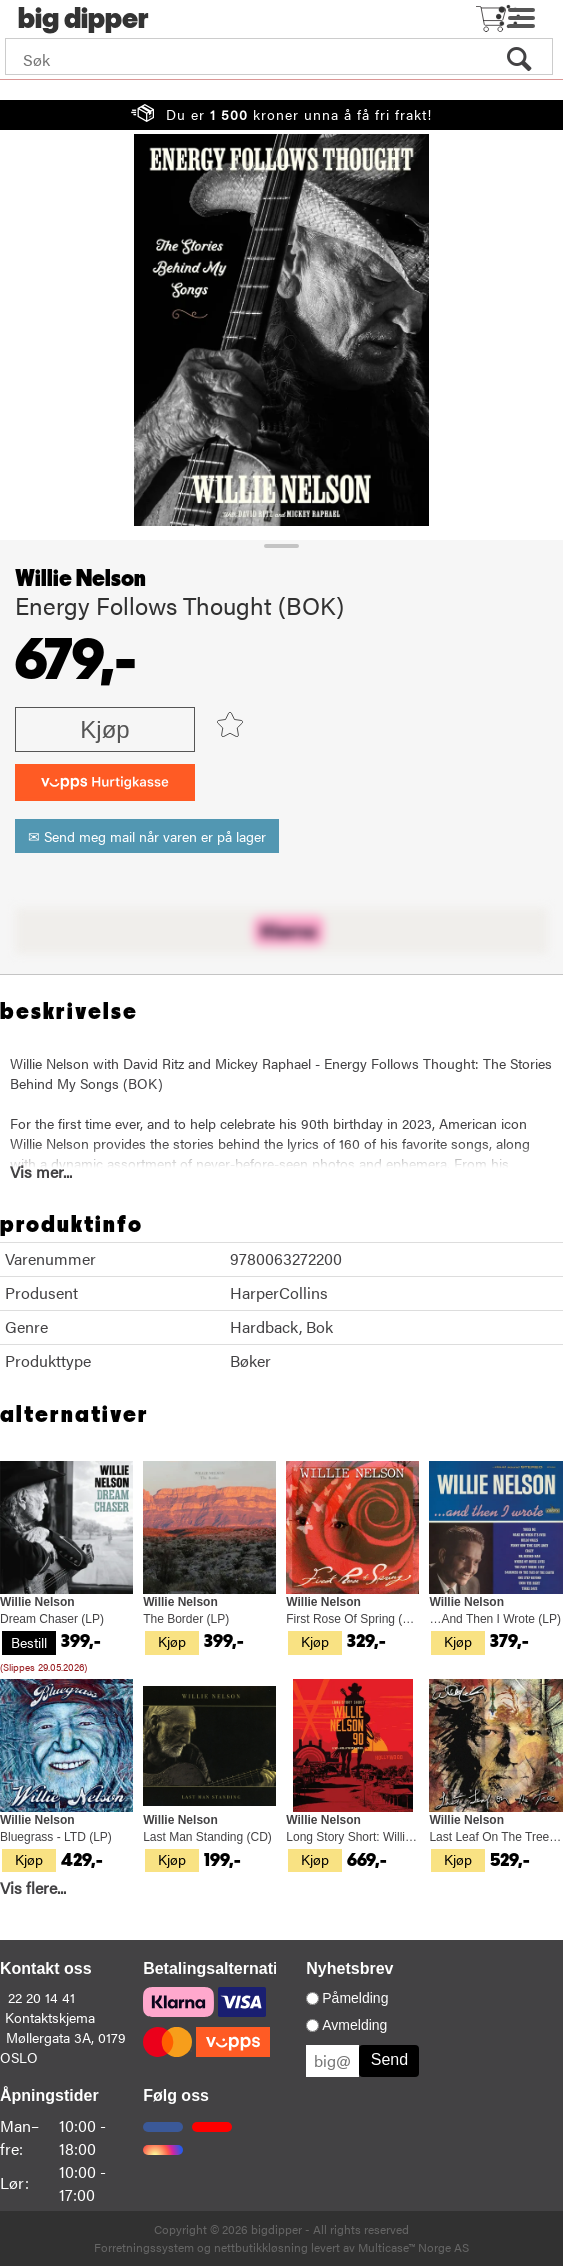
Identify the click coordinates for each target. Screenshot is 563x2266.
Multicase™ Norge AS (413, 2247)
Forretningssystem (144, 2247)
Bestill (29, 1642)
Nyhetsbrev (349, 1968)
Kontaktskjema (50, 2017)
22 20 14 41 (41, 1997)
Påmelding (355, 1998)
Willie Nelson (80, 579)
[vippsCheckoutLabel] (105, 782)
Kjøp (104, 729)
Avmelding (354, 2025)
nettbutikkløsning (261, 2247)
